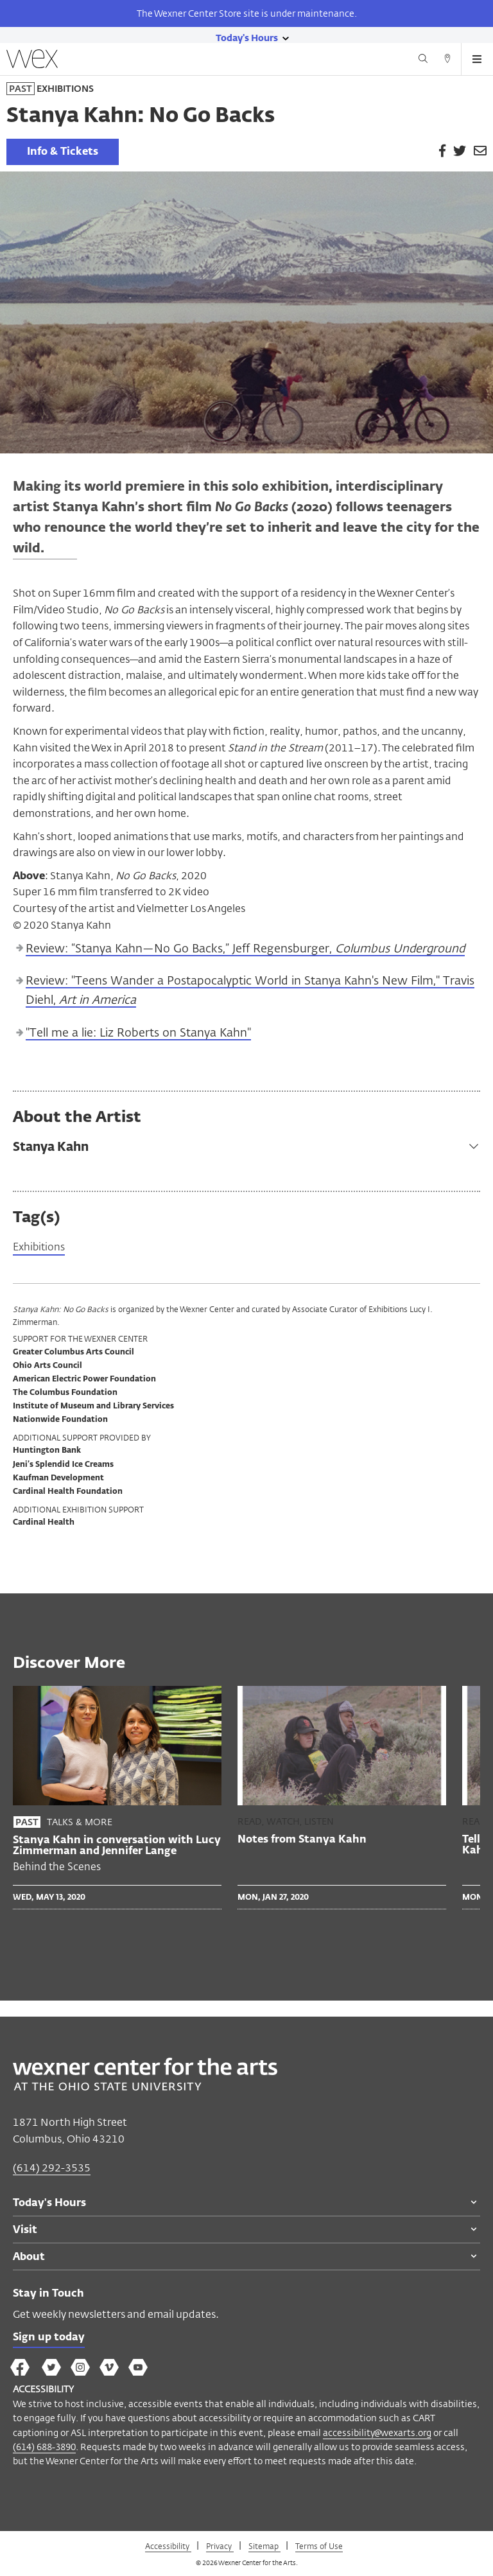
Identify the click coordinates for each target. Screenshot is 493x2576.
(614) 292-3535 (52, 2168)
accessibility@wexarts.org (377, 2432)
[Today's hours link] (247, 37)
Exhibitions (39, 1248)
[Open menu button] (477, 59)
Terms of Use (319, 2546)
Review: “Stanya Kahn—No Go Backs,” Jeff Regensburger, (245, 949)
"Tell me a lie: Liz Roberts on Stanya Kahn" (138, 1033)
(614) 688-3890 (44, 2446)
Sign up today (49, 2338)
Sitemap (264, 2546)
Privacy (220, 2546)
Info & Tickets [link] (62, 152)
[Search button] (423, 60)
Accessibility (168, 2546)
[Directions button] (447, 60)
